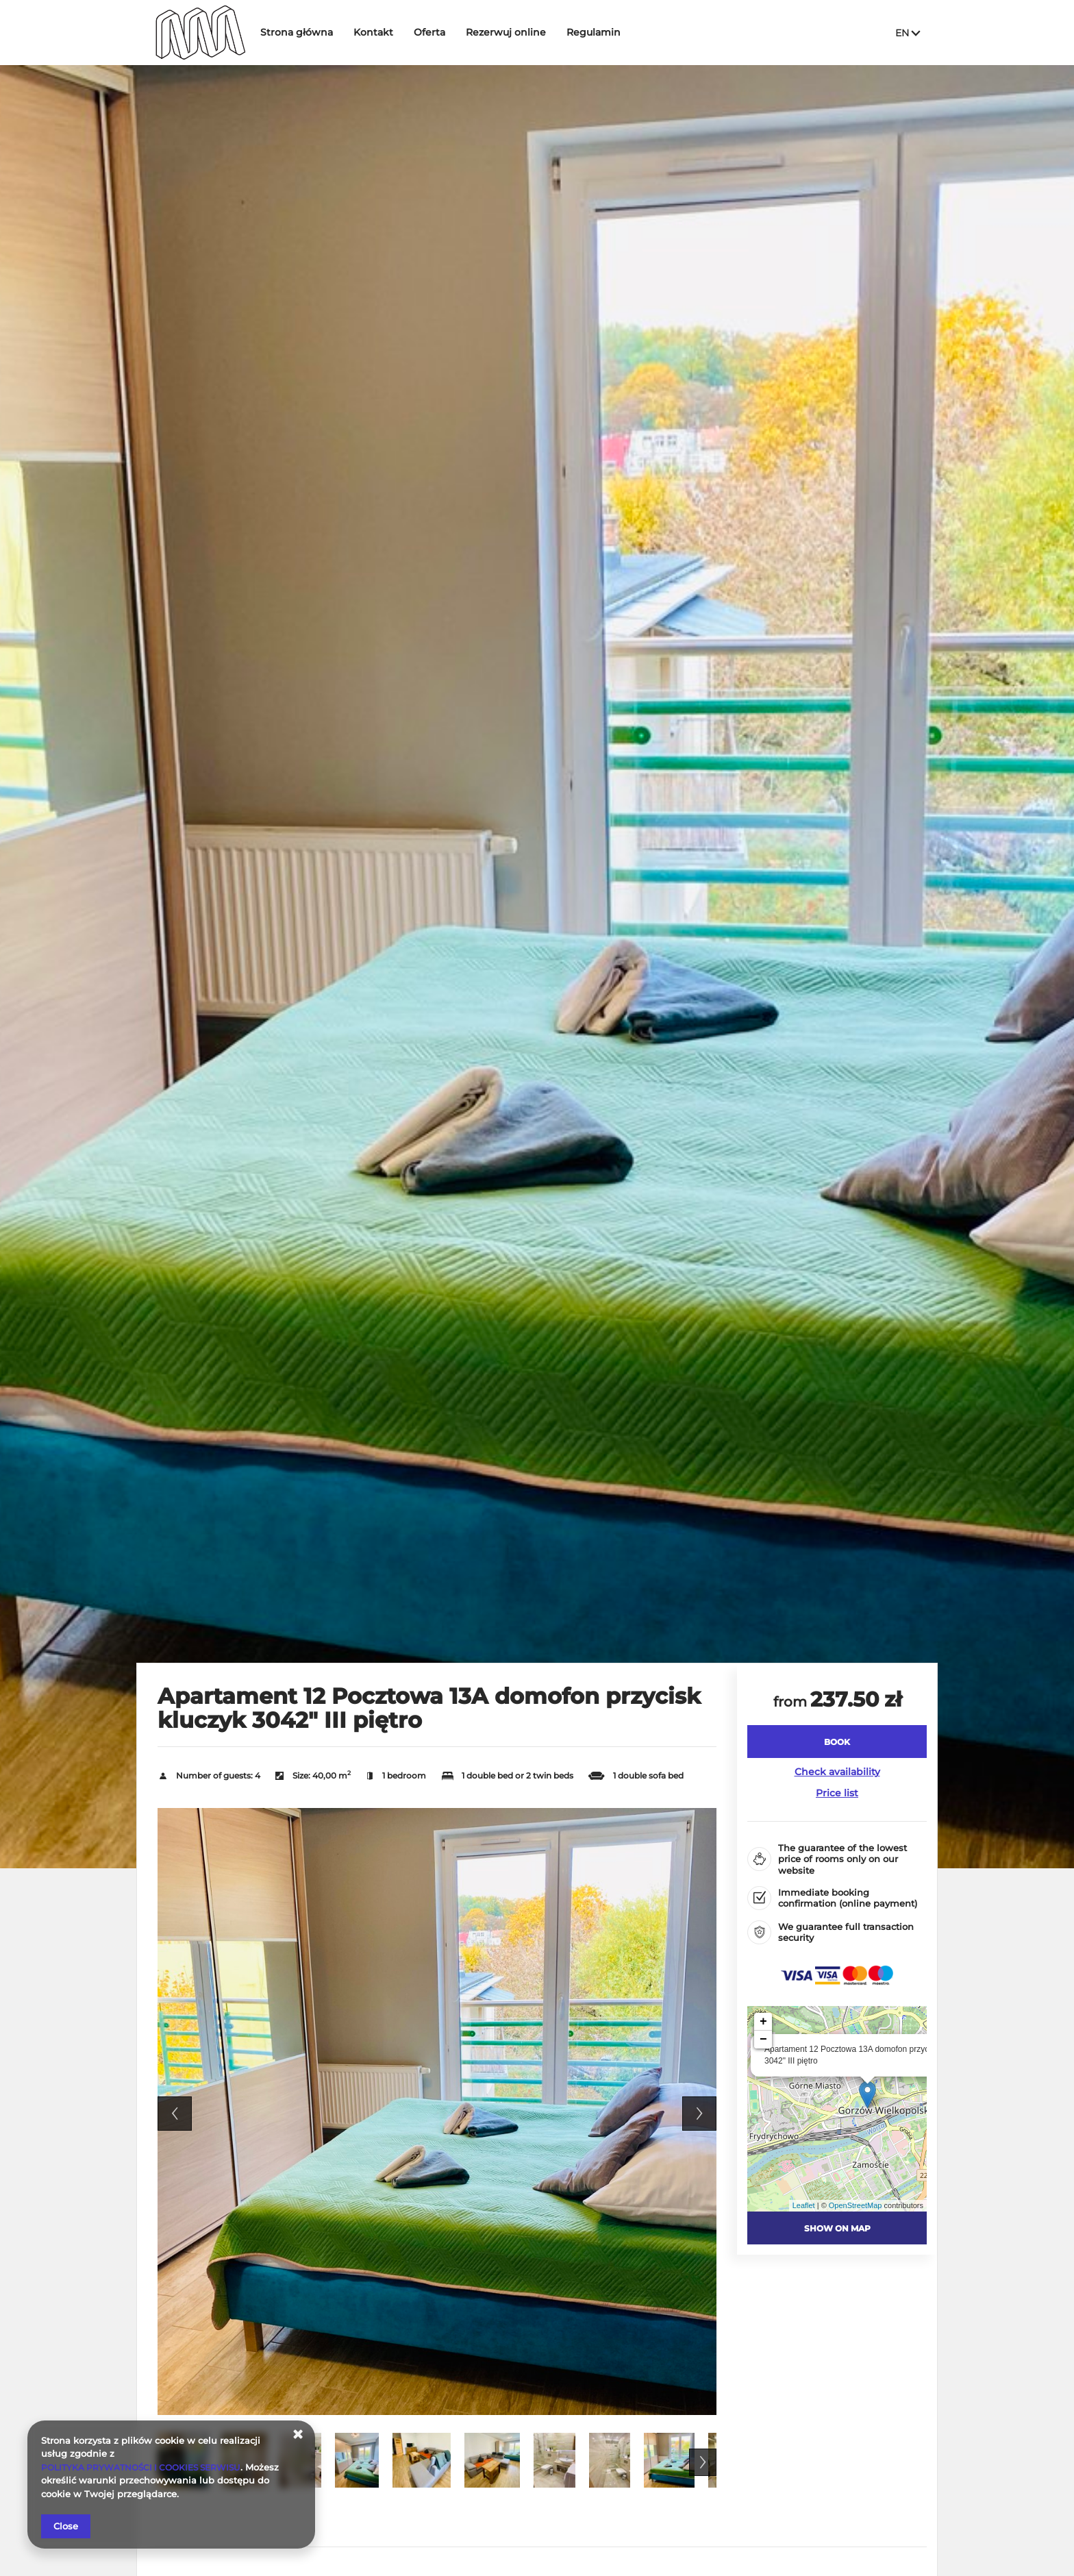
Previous (175, 2113)
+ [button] (763, 2022)
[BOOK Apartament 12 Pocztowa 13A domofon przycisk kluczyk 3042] (837, 1741)
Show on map (837, 2228)
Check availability (837, 1772)
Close (65, 2526)
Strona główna (307, 32)
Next (699, 2113)
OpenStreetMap (855, 2205)
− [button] (763, 2039)
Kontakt (384, 32)
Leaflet (803, 2205)
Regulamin (604, 32)
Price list (837, 1793)
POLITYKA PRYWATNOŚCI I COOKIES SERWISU (148, 2467)
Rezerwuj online (517, 32)
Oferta (440, 32)
